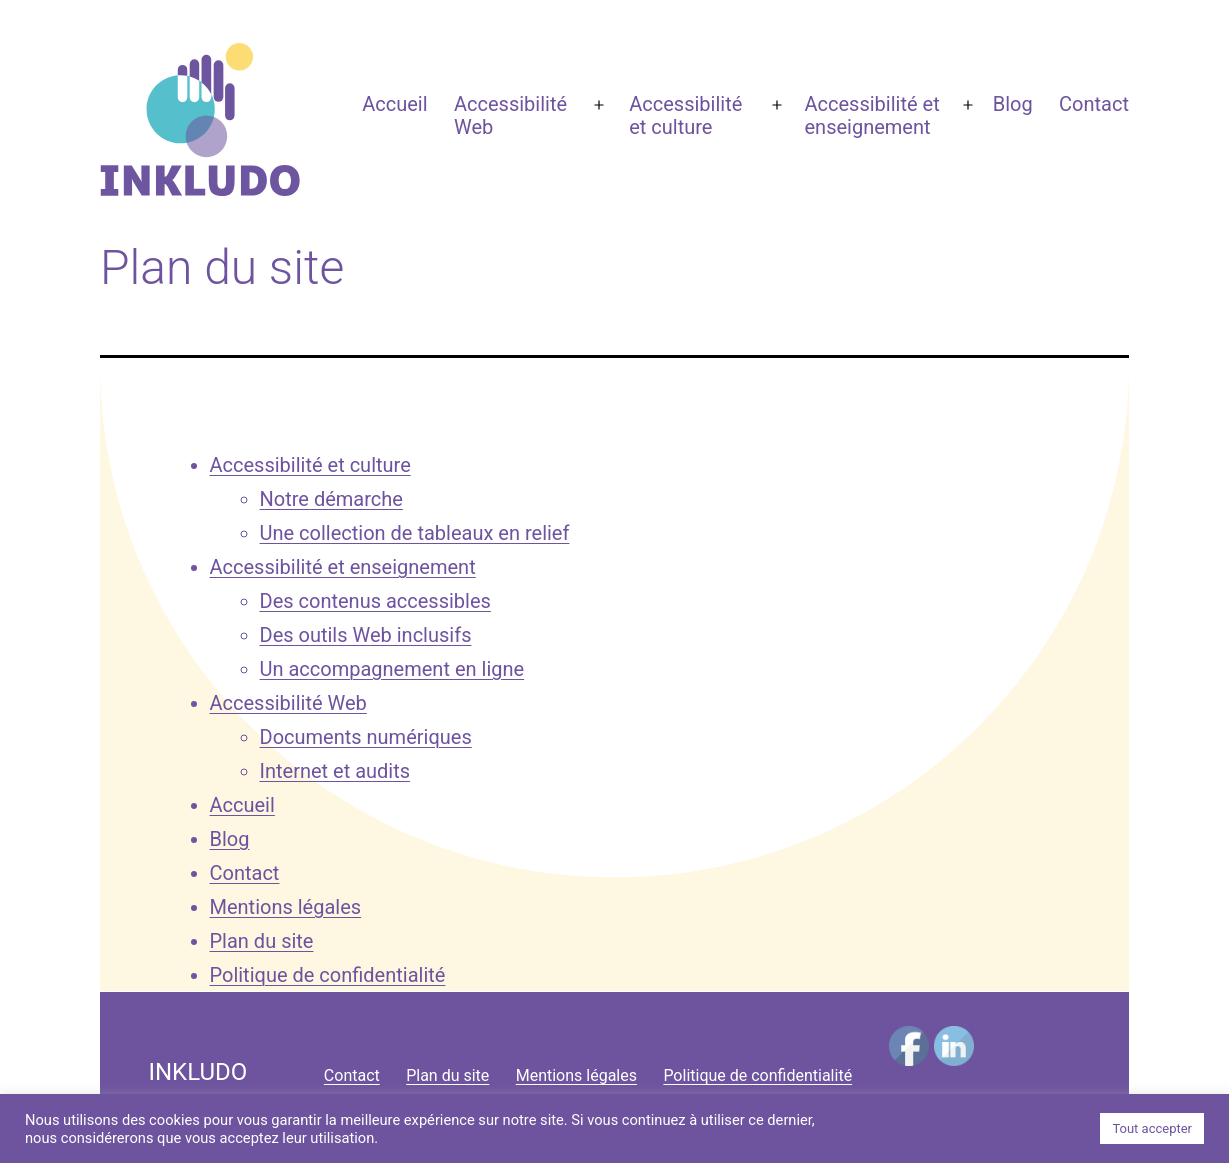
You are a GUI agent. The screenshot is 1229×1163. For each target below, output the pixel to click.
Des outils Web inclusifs (366, 635)
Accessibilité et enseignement (872, 115)
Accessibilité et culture (685, 115)
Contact (1094, 104)
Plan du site (262, 941)
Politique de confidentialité (328, 975)
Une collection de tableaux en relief (415, 533)
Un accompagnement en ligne (392, 669)
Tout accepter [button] (1152, 1128)
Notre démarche (331, 499)
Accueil (394, 104)
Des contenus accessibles (375, 601)
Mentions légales (286, 907)
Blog (1013, 104)
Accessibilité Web (510, 115)
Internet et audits (335, 771)
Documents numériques (366, 737)
